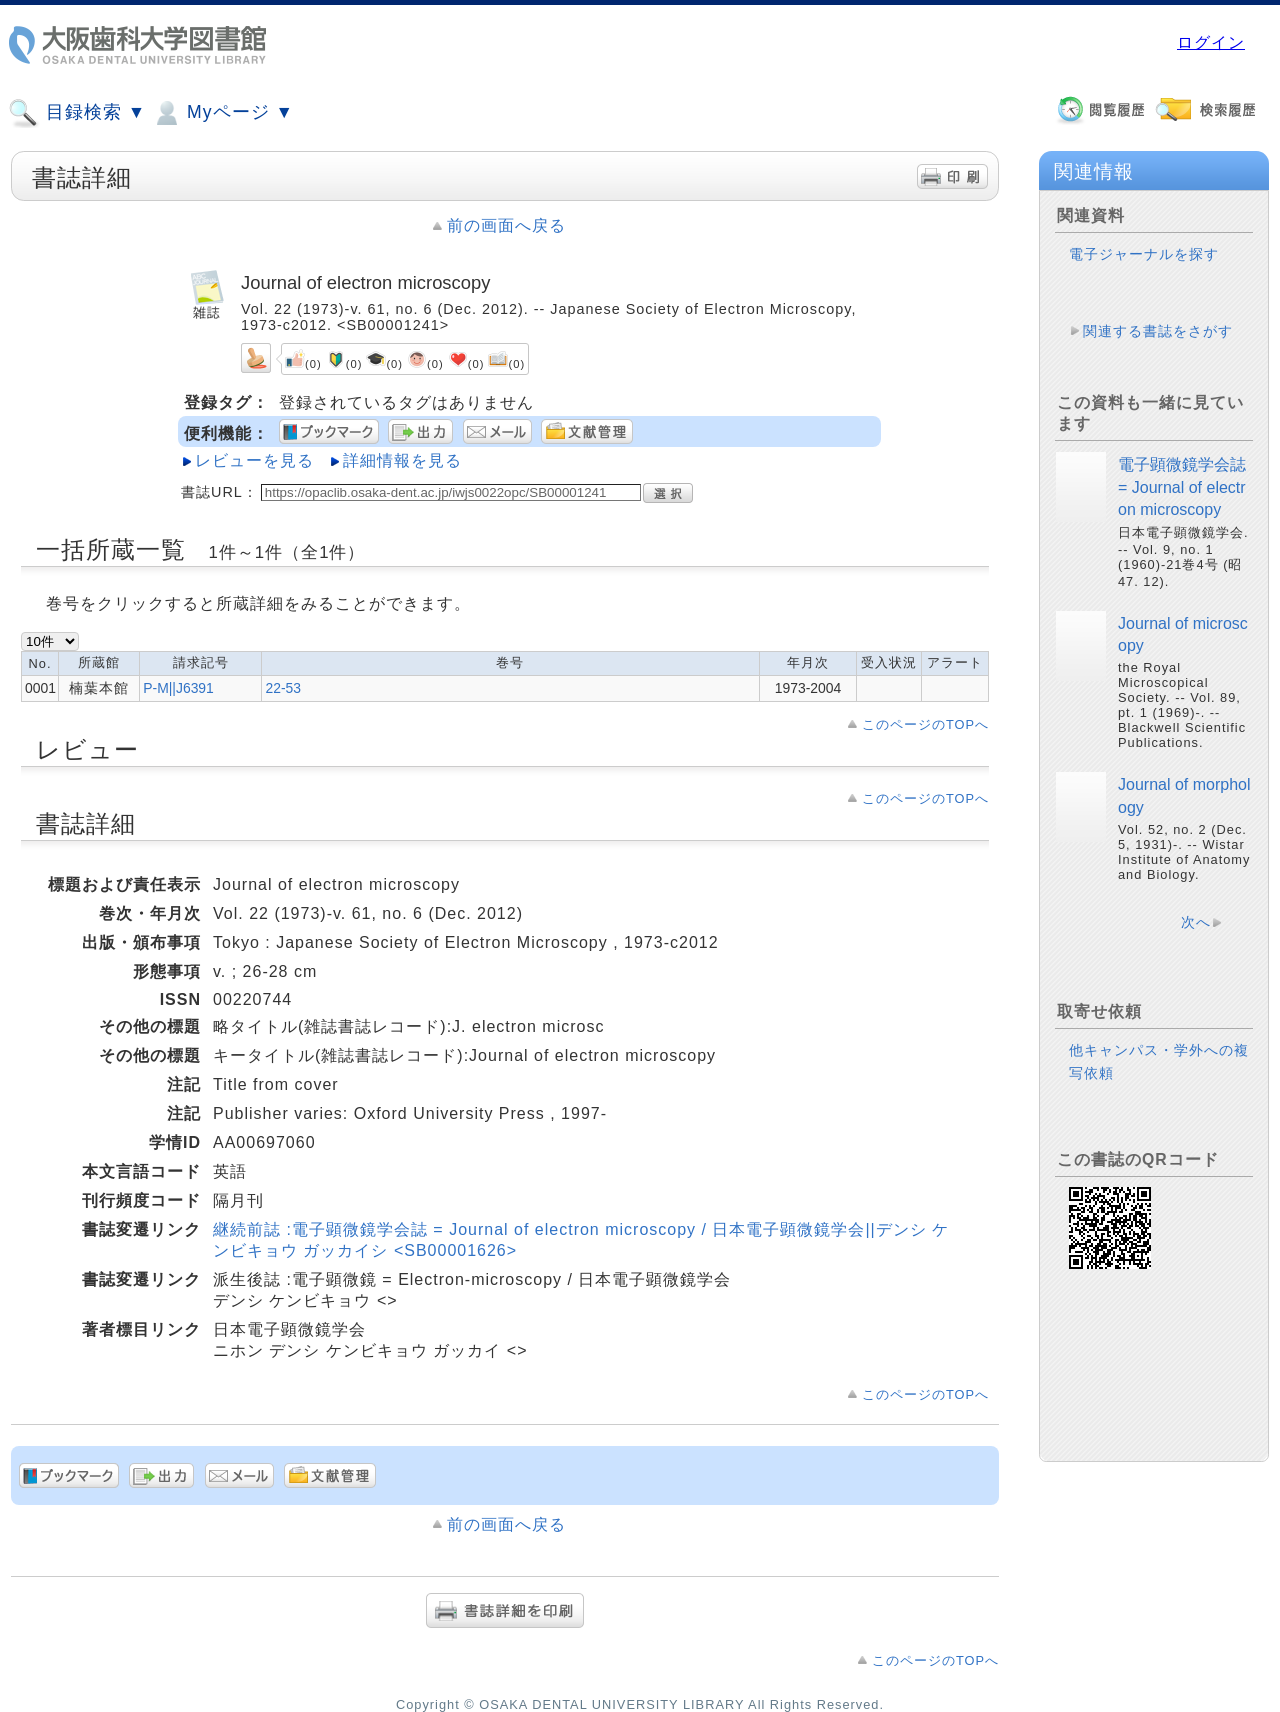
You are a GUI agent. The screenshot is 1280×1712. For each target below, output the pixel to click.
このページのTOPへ (925, 724)
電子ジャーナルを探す (1144, 254)
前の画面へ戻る (506, 225)
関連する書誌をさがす (1158, 331)
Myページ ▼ (222, 113)
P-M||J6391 (178, 688)
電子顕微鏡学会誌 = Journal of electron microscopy (1182, 487)
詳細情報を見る (402, 460)
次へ (1196, 922)
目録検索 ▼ (77, 113)
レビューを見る (254, 460)
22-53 (283, 688)
